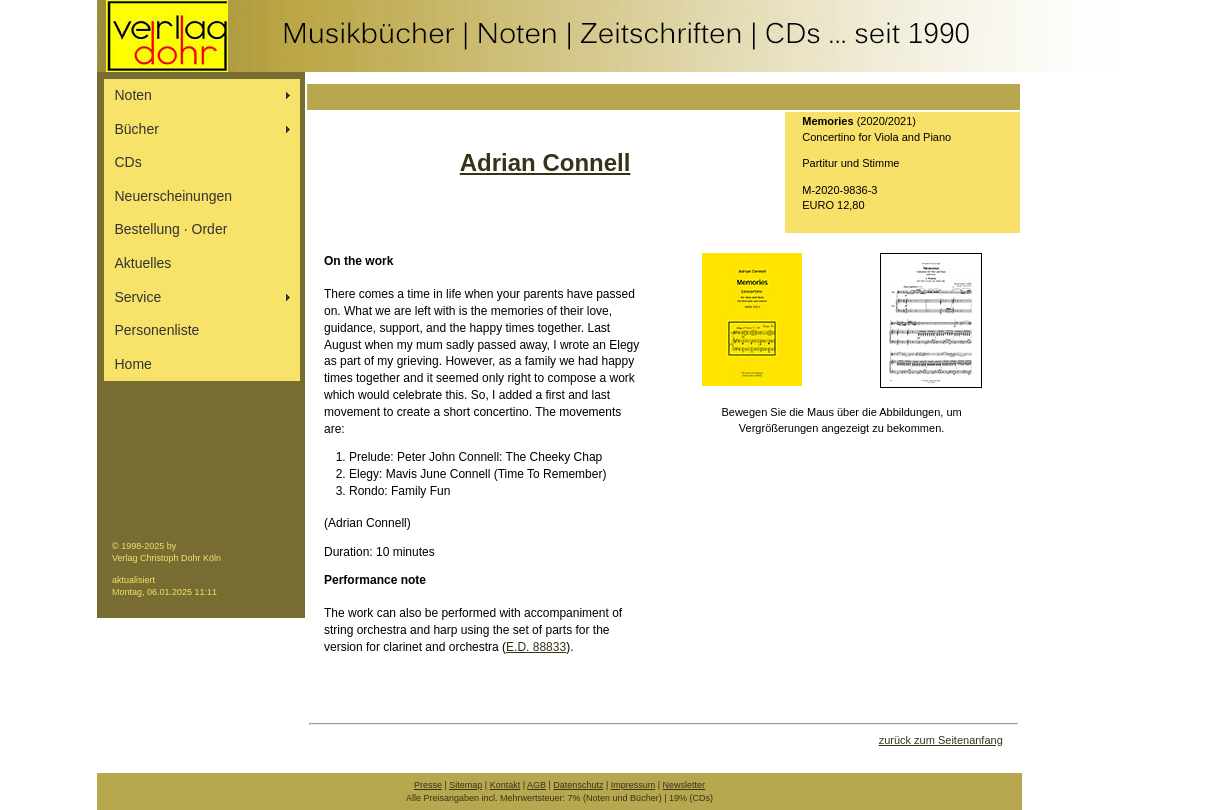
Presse (428, 785)
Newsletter (684, 785)
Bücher (137, 129)
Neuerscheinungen (174, 196)
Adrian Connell (545, 162)
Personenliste (157, 330)
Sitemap (465, 785)
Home (133, 364)
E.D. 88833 (536, 647)
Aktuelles (143, 263)
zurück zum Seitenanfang (941, 740)
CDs (128, 162)
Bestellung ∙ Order (171, 229)
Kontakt (505, 785)
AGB (536, 785)
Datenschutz (578, 785)
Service (138, 297)
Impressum (633, 785)
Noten (133, 95)
